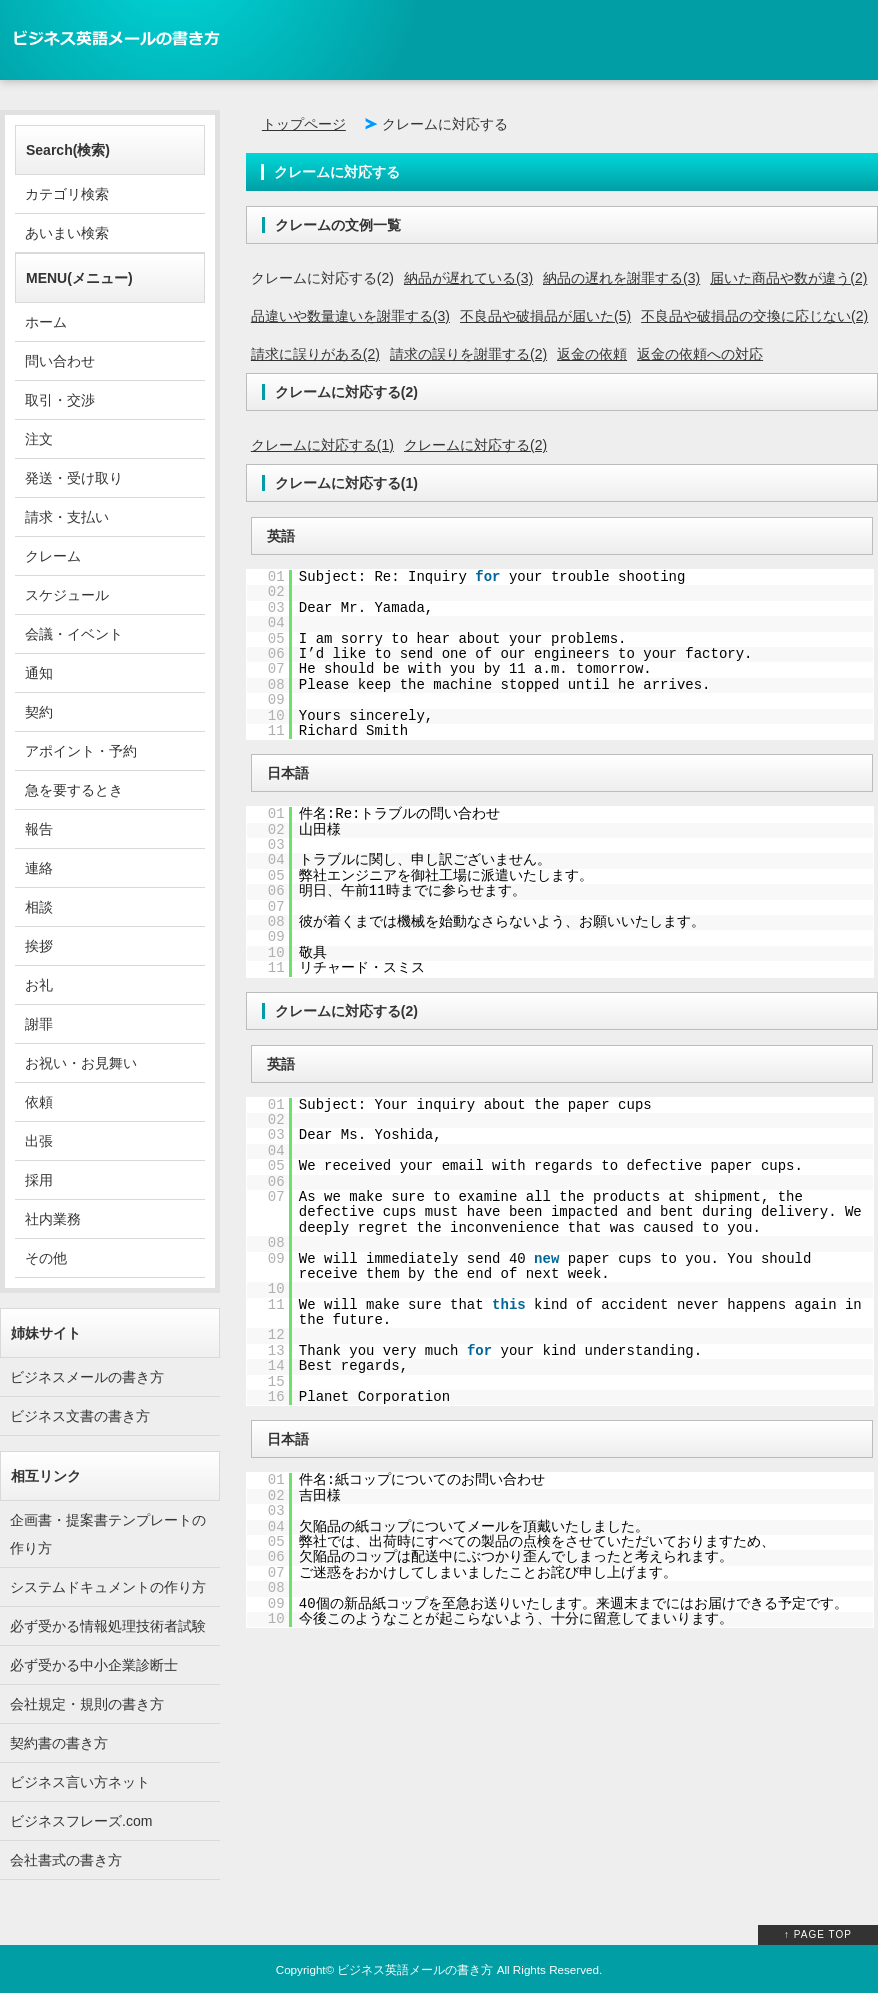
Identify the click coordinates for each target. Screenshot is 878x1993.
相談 (39, 907)
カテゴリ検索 (67, 194)
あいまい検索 (67, 233)
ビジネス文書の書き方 (80, 1416)
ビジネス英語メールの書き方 (415, 1969)
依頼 (39, 1102)
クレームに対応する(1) (322, 445)
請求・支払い (67, 517)
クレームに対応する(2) (475, 445)
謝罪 (39, 1024)
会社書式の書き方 (66, 1860)
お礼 (39, 985)
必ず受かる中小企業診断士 (94, 1665)
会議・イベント (74, 634)
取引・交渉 (60, 400)
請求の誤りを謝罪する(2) (468, 354)
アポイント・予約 (81, 751)
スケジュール (67, 595)
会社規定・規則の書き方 (87, 1704)
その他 (46, 1258)
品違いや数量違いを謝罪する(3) (350, 316)
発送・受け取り (74, 478)
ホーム (46, 322)
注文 (39, 439)
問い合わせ (60, 361)
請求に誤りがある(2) (315, 354)
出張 (39, 1141)
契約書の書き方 (59, 1743)
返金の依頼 (592, 354)
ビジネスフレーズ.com (81, 1821)
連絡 (39, 868)
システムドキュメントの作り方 (108, 1587)
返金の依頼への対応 (700, 354)
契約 (39, 712)
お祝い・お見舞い (81, 1063)
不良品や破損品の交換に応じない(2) (754, 316)
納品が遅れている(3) (468, 278)
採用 (39, 1180)
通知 (39, 673)
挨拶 (39, 946)
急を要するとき (74, 790)
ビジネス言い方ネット (80, 1782)
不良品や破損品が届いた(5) (545, 316)
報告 (39, 829)
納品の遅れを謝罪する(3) (621, 278)
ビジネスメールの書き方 (87, 1377)
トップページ (304, 124)
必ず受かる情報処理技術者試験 (108, 1626)
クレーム (53, 556)
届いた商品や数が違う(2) (788, 278)
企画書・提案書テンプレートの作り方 (108, 1534)
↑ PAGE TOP (818, 1934)
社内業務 (53, 1219)
